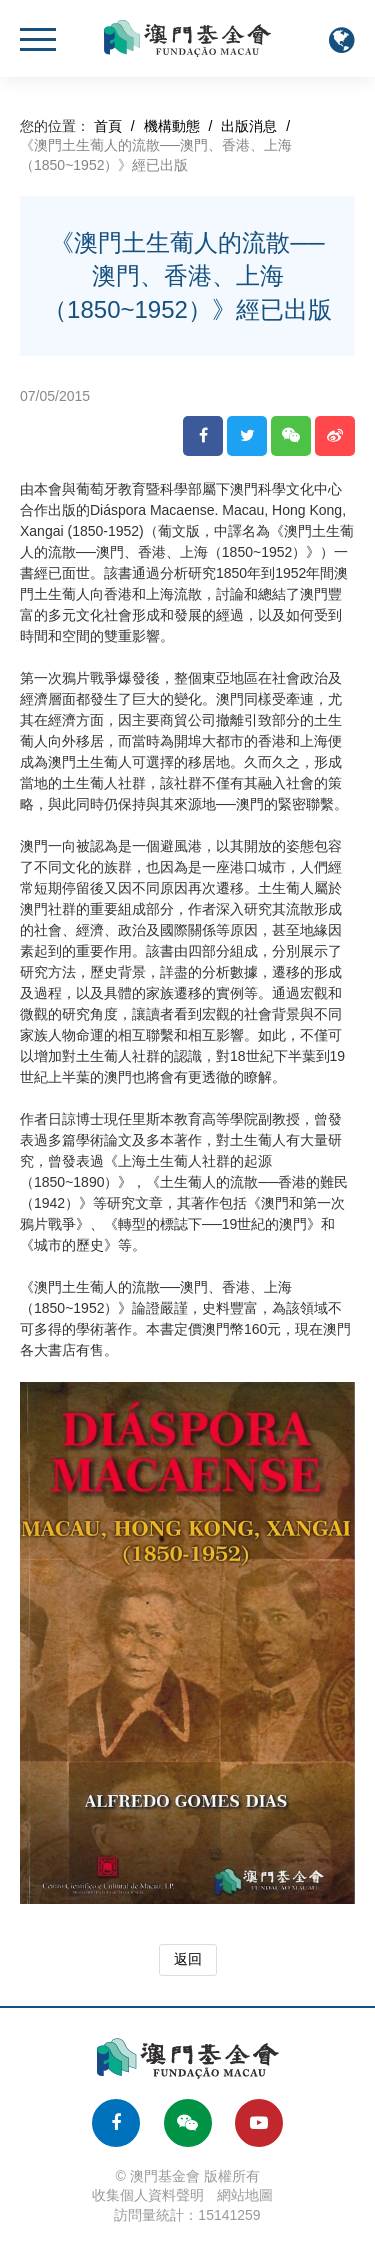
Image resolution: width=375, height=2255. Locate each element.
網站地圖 (245, 2195)
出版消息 (249, 126)
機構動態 (172, 126)
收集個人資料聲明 (148, 2195)
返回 (188, 1959)
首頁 (108, 126)
